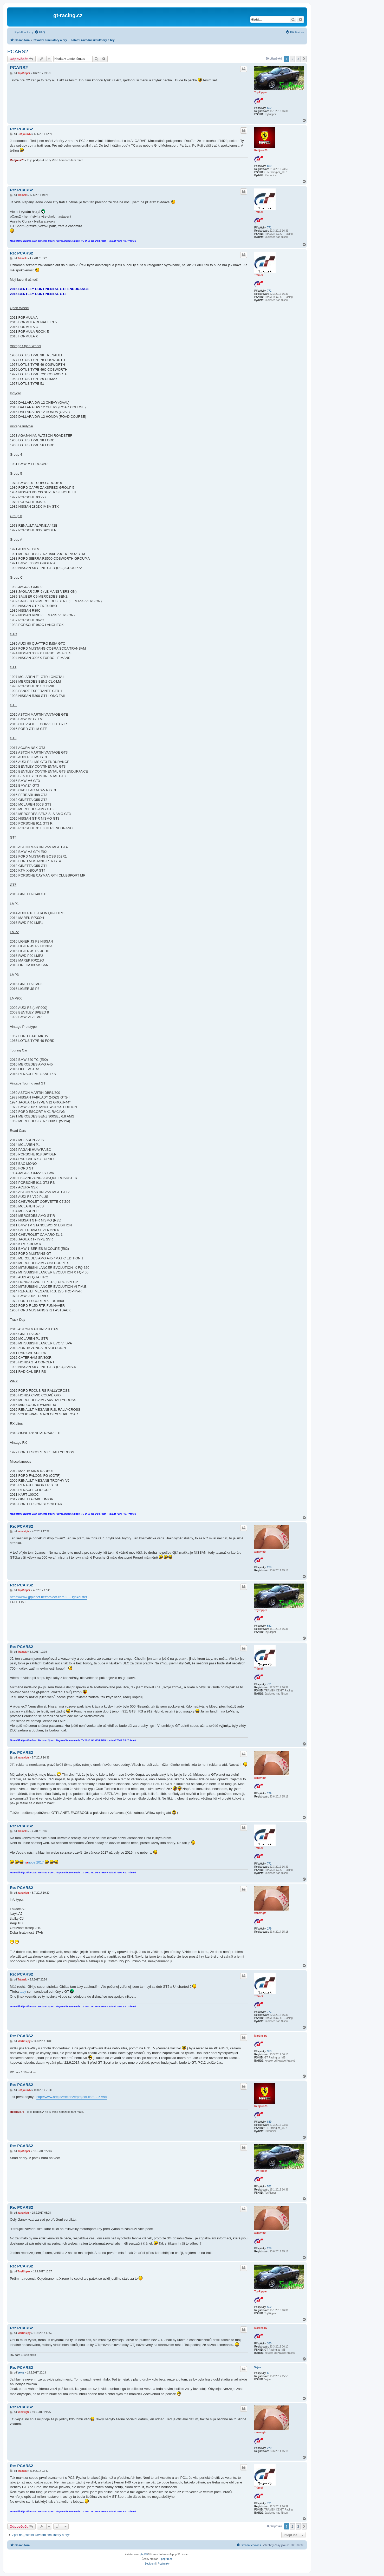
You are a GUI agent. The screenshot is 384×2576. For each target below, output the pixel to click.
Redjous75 (261, 150)
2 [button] (292, 58)
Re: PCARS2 (21, 129)
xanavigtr (260, 1551)
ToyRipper (260, 92)
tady (23, 1991)
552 (269, 108)
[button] (304, 59)
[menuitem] (40, 32)
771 (269, 227)
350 (269, 2051)
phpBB (144, 2554)
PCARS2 (17, 51)
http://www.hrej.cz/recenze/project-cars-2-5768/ (71, 2097)
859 (269, 166)
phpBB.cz (166, 2559)
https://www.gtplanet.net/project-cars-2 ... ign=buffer (48, 1597)
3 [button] (298, 58)
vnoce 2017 (34, 1862)
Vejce (257, 2367)
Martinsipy (260, 2035)
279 (269, 1567)
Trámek (258, 212)
